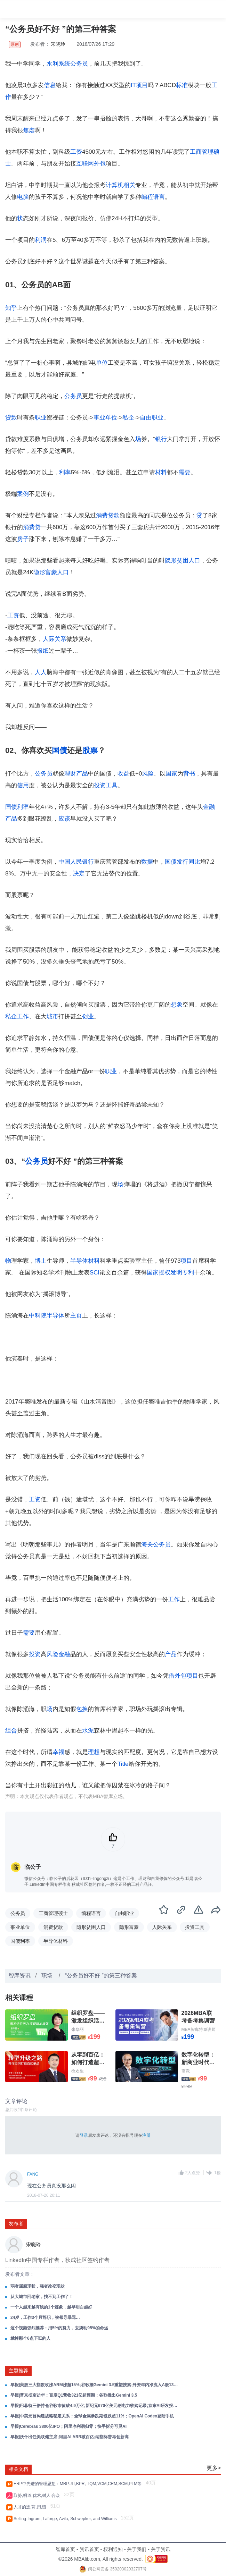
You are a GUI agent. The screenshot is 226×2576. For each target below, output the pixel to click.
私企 (128, 417)
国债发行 (176, 861)
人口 (63, 572)
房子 (23, 539)
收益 (123, 773)
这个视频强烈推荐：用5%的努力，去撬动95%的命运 (59, 2327)
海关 (147, 1544)
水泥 (88, 1730)
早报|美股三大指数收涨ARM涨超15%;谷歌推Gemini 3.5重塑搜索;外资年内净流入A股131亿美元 (94, 2384)
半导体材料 (85, 1260)
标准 (182, 85)
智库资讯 (19, 1975)
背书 (189, 773)
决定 (79, 873)
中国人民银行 (76, 861)
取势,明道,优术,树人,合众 (38, 2495)
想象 (177, 1004)
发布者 (16, 2223)
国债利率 (17, 807)
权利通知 (113, 2549)
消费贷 (32, 527)
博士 (41, 1260)
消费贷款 (108, 515)
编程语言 (153, 197)
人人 (41, 672)
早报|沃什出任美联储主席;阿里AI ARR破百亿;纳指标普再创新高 (69, 2436)
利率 (65, 472)
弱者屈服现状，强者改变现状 (37, 2286)
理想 (94, 1752)
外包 (100, 163)
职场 (47, 1975)
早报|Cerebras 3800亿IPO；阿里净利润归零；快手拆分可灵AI (68, 2426)
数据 (147, 861)
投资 (35, 1654)
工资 (76, 152)
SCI (94, 1272)
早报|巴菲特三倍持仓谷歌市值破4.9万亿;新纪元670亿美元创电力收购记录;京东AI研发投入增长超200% (94, 2405)
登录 (84, 2135)
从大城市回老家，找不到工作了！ (41, 2296)
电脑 (23, 197)
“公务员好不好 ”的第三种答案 (101, 1975)
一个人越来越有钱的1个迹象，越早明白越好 (51, 2307)
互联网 (85, 163)
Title (123, 1764)
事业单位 (105, 417)
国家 (171, 773)
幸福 (58, 1752)
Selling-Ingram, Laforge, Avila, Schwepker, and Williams (66, 2518)
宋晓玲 (58, 44)
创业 (88, 1016)
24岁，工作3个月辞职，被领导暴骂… (45, 2317)
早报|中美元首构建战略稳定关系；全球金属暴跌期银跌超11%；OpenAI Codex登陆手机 (92, 2416)
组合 (11, 1730)
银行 (161, 439)
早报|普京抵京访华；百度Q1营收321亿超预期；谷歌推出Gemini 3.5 (73, 2395)
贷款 (11, 417)
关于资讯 (160, 2549)
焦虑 (29, 130)
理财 (70, 773)
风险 (148, 773)
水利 (52, 63)
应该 (64, 818)
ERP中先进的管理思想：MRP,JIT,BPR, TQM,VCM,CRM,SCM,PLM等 (79, 2483)
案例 (23, 494)
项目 (142, 85)
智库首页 (65, 2549)
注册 (146, 2135)
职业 (41, 417)
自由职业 (151, 417)
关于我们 (136, 2549)
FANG (33, 2174)
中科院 (38, 1315)
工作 (23, 1016)
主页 (76, 1315)
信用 (23, 785)
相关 (129, 185)
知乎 (11, 308)
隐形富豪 (45, 572)
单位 (102, 362)
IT (133, 85)
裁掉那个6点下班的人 (30, 2338)
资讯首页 (89, 2549)
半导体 (55, 1315)
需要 (185, 472)
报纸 (43, 650)
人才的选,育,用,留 (31, 2507)
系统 (64, 63)
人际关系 (54, 639)
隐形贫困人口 (182, 560)
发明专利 (182, 1272)
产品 (82, 773)
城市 (52, 1016)
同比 (194, 861)
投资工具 (106, 785)
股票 (90, 750)
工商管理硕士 (53, 1913)
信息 (50, 85)
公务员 (79, 63)
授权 (164, 1272)
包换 (82, 1709)
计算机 (114, 185)
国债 (59, 750)
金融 (64, 1654)
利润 (41, 240)
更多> (214, 2468)
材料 (161, 472)
